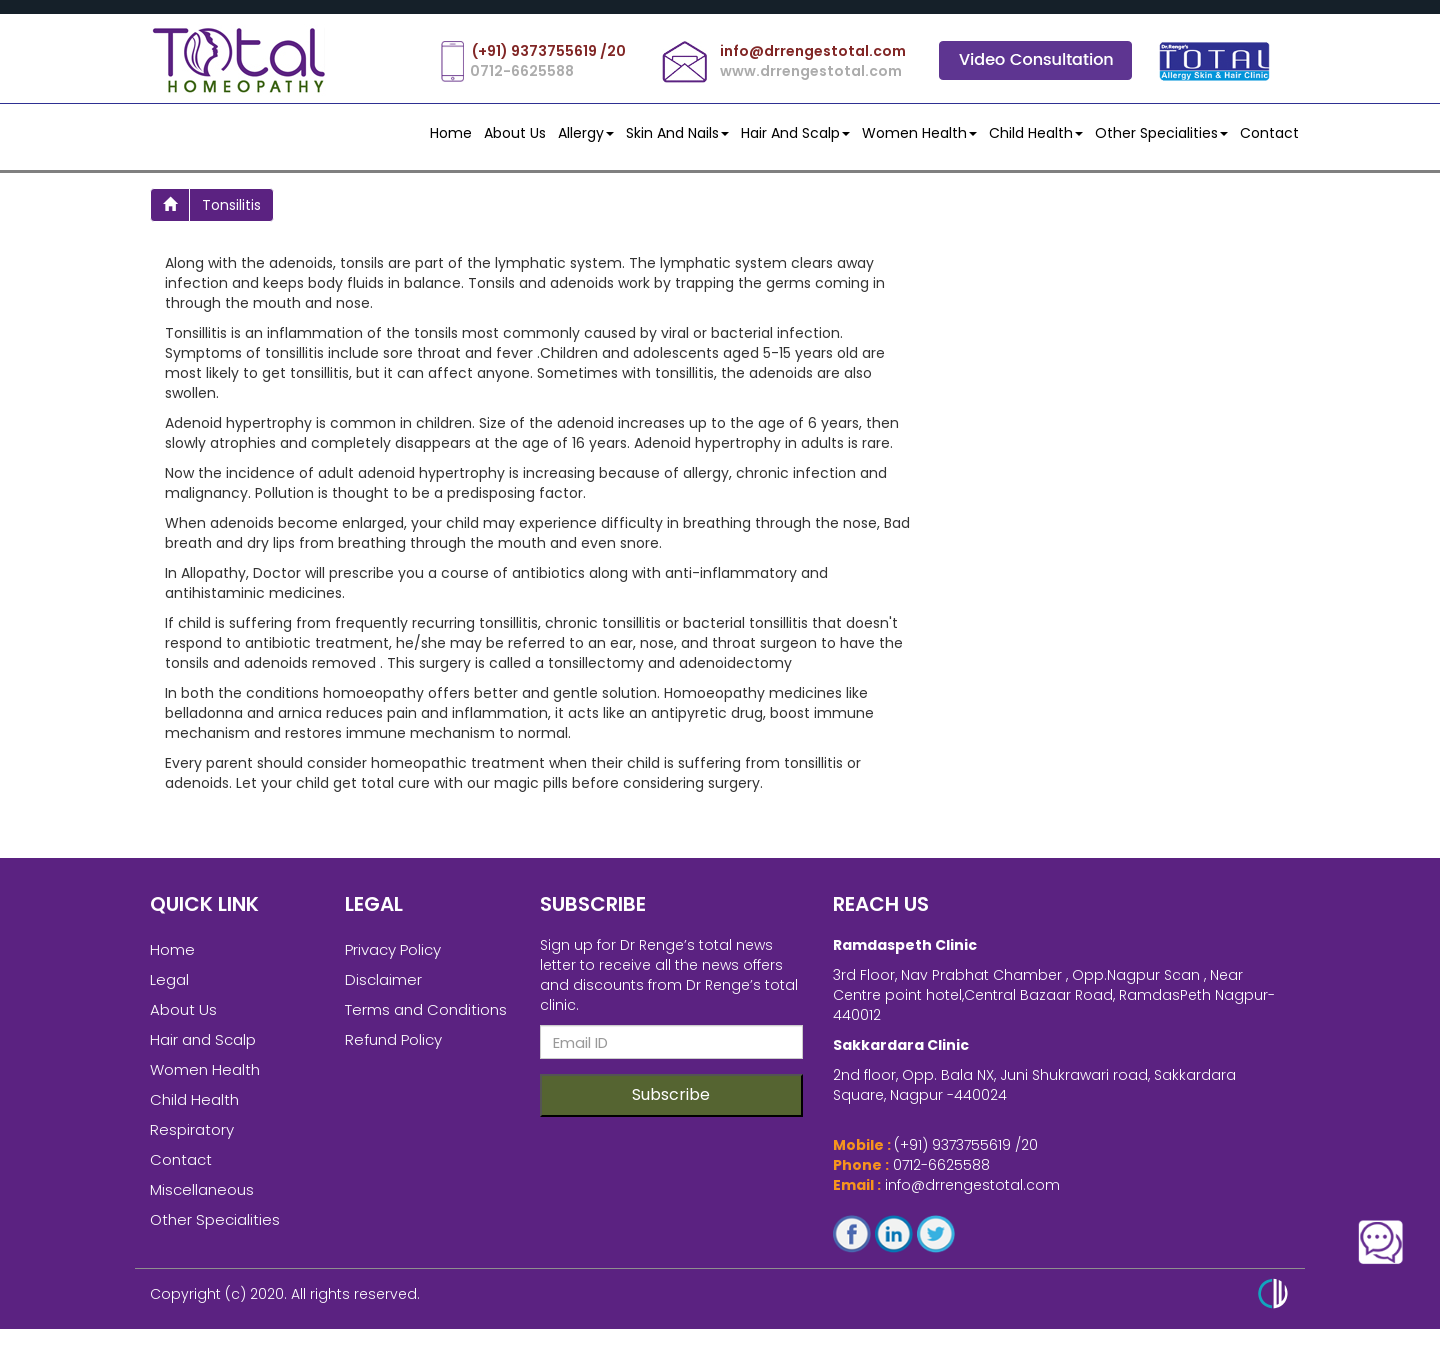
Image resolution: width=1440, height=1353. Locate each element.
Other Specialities (1161, 133)
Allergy (586, 133)
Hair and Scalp (795, 133)
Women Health (919, 133)
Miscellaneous (202, 1197)
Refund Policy (393, 1047)
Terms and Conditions (426, 1017)
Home (451, 133)
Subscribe (671, 1102)
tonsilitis (231, 205)
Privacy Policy (393, 957)
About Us (515, 133)
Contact (181, 1167)
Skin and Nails (677, 133)
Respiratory (192, 1137)
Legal (169, 987)
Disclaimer (383, 987)
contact (1269, 133)
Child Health (1036, 133)
